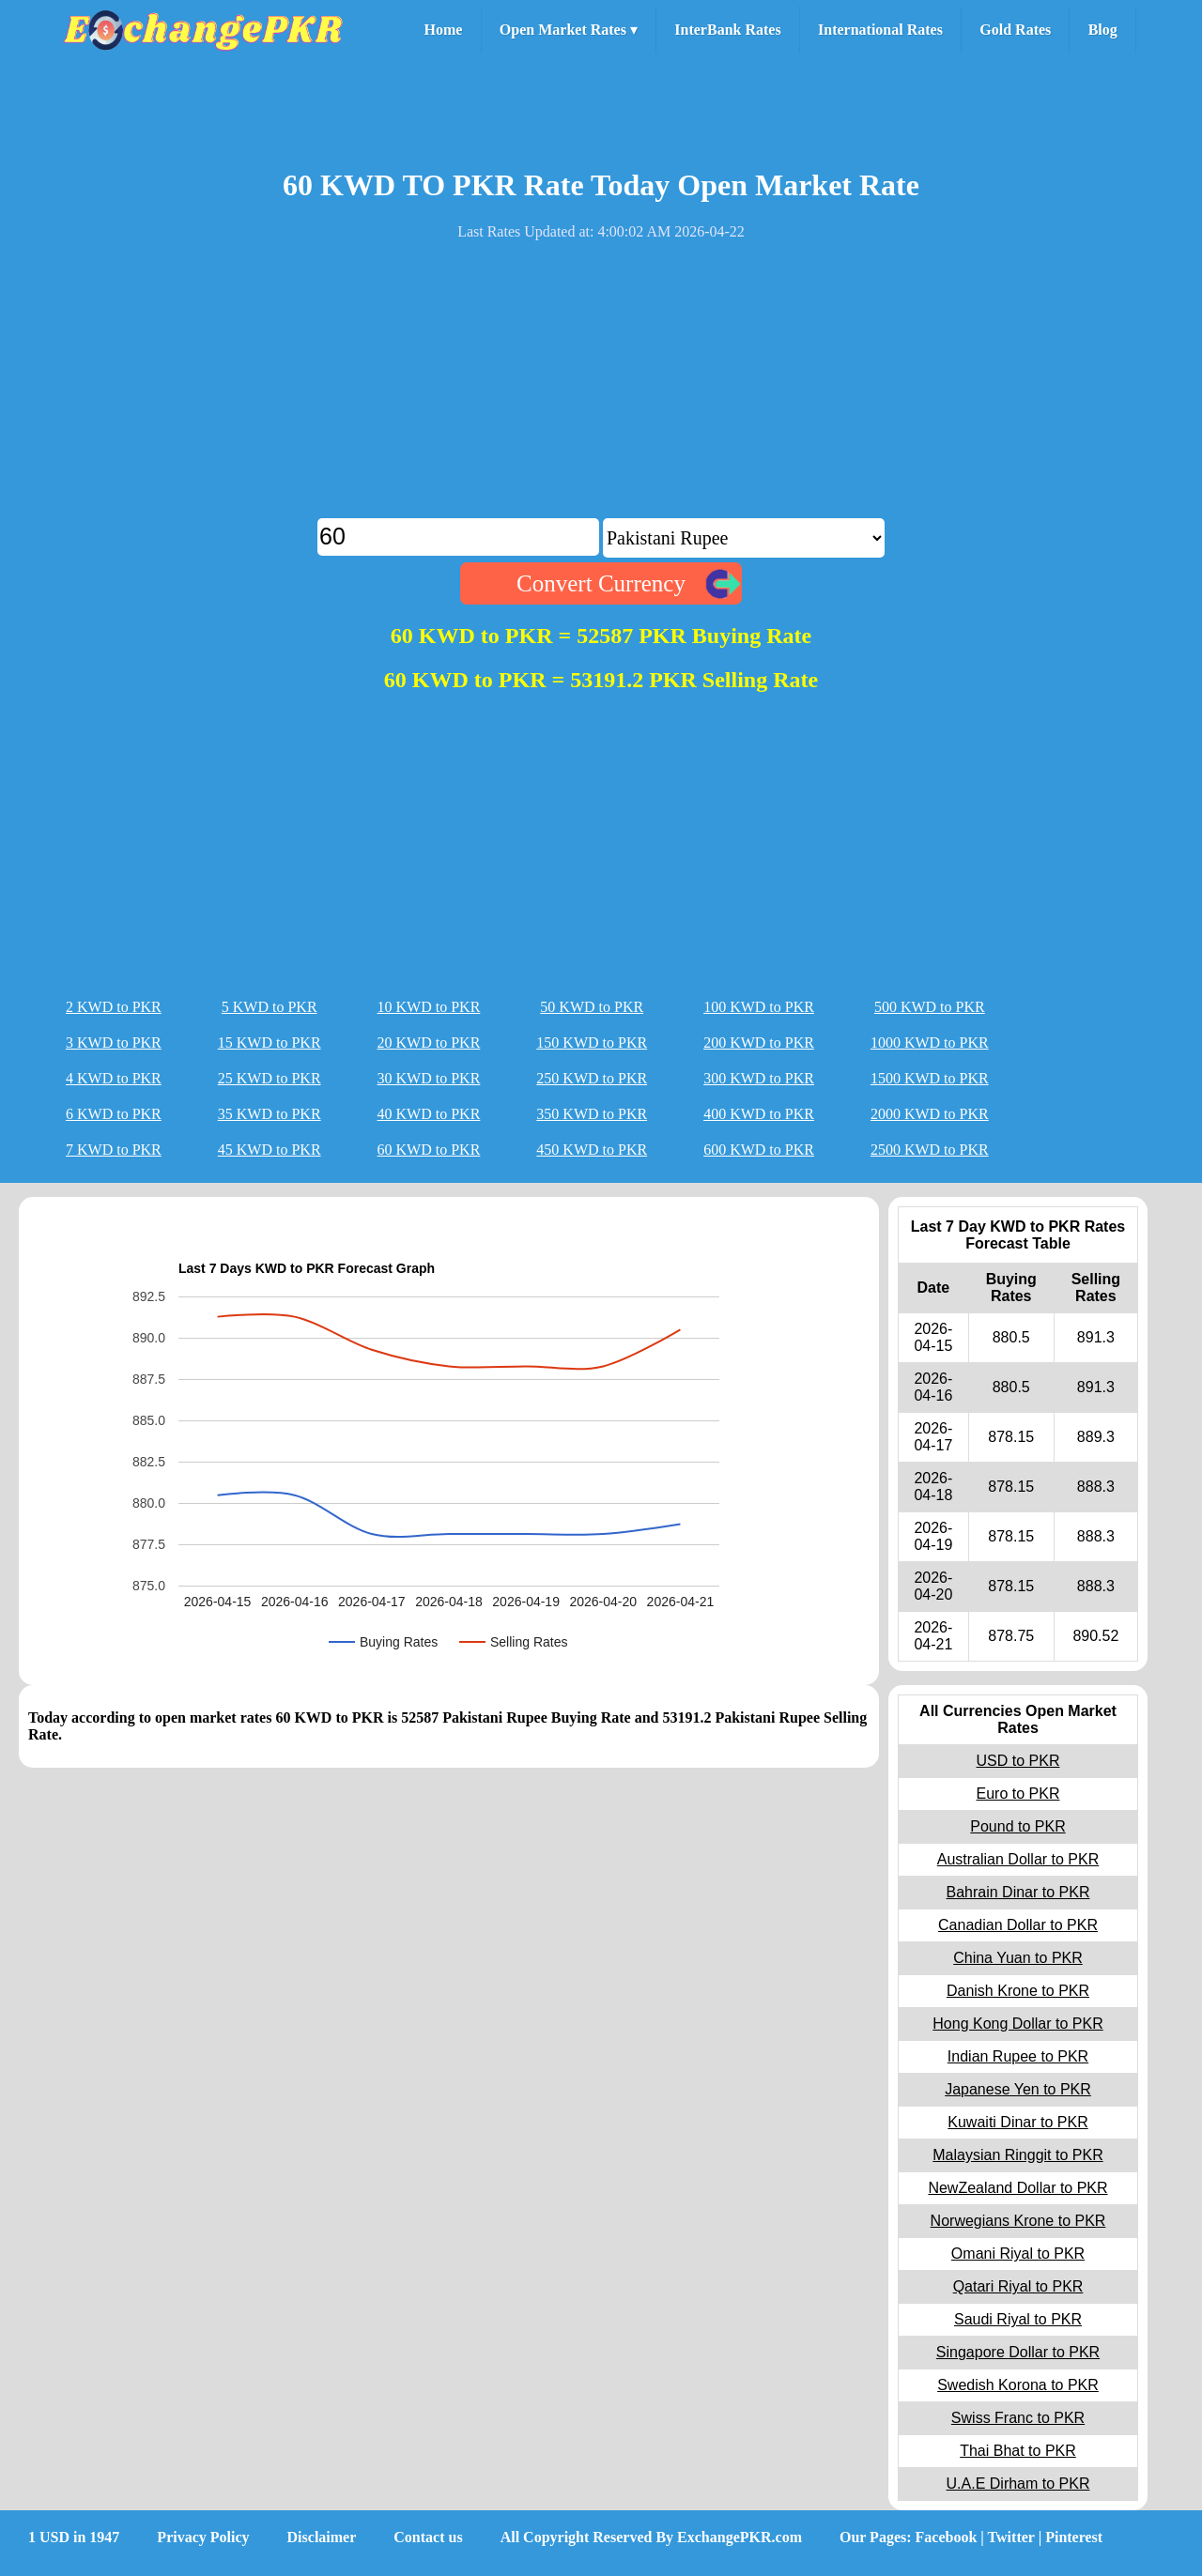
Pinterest (1073, 2537)
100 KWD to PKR (758, 1007)
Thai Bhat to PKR (1018, 2451)
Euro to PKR (1018, 1794)
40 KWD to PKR (429, 1114)
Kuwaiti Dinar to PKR (1017, 2122)
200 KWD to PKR (758, 1042)
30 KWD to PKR (429, 1078)
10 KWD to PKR (429, 1007)
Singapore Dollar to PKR (1018, 2352)
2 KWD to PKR (114, 1007)
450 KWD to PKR (591, 1150)
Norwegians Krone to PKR (1018, 2221)
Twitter (1011, 2537)
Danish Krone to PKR (1018, 1991)
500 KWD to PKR (929, 1007)
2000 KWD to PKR (930, 1114)
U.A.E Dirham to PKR (1018, 2484)
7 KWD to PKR (114, 1150)
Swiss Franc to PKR (1018, 2418)
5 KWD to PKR (269, 1007)
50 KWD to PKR (591, 1007)
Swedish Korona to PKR (1018, 2385)
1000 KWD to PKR (930, 1042)
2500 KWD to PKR (930, 1150)
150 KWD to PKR (591, 1042)
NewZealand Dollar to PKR (1017, 2188)
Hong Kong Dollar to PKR (1017, 2024)
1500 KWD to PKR (930, 1078)
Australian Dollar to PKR (1018, 1859)
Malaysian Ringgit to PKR (1017, 2155)
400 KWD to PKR (758, 1114)
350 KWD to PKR (591, 1114)
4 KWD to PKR (114, 1078)
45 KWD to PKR (269, 1150)
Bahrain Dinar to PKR (1018, 1892)
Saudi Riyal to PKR (1018, 2319)
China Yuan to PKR (1018, 1958)
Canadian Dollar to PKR (1018, 1925)
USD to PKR (1018, 1761)
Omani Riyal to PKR (1018, 2254)
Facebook (947, 2537)
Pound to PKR (1017, 1826)
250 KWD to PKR (591, 1078)
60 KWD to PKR (429, 1150)
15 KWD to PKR (269, 1042)
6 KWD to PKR (114, 1114)
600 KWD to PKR (758, 1150)
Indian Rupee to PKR (1018, 2056)
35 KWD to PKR (269, 1114)
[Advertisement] (601, 386)
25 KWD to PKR (269, 1078)
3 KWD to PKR (114, 1042)
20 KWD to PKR (429, 1042)
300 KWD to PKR (758, 1078)
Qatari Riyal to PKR (1018, 2286)
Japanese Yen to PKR (1018, 2089)
